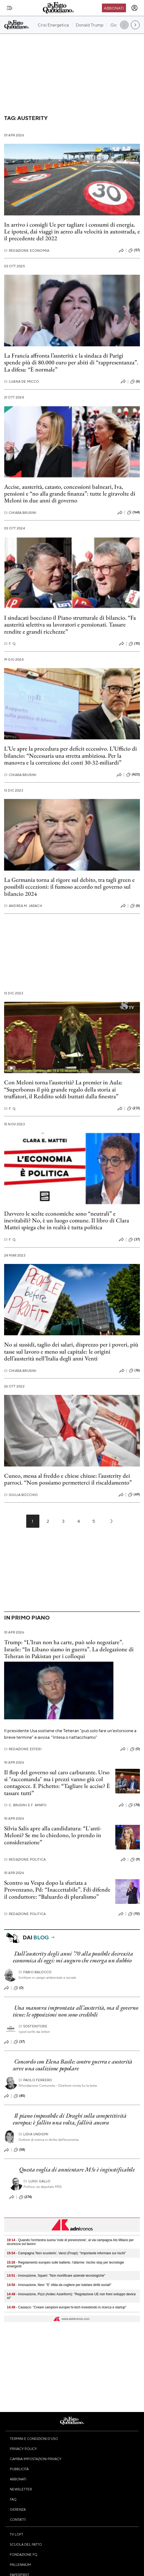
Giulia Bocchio (21, 1495)
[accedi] (134, 8)
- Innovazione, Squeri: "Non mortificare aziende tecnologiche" (56, 2276)
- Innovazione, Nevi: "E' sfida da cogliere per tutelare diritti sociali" (59, 2285)
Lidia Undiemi (33, 2134)
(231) (133, 1108)
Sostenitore (33, 2026)
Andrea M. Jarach (23, 906)
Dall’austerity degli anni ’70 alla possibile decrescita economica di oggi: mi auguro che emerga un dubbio (73, 1956)
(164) (133, 512)
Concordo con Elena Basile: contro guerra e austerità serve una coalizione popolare (72, 2064)
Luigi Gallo (36, 2181)
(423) (133, 774)
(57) (134, 250)
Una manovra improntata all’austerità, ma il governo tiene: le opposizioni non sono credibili (75, 2011)
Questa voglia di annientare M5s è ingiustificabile (77, 2169)
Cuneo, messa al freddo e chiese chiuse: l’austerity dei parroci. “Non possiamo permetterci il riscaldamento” (68, 1479)
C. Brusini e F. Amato (25, 1805)
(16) (134, 1370)
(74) (134, 1805)
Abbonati (114, 7)
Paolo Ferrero (35, 2080)
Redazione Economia (26, 250)
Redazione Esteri (23, 1749)
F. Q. (10, 644)
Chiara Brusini (20, 513)
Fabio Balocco (35, 1972)
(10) (134, 644)
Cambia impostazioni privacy (35, 2459)
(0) (135, 1749)
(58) (19, 2150)
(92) (134, 1914)
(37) (134, 1239)
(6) (135, 381)
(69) (134, 1494)
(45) (19, 2096)
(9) (135, 1859)
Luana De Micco (21, 381)
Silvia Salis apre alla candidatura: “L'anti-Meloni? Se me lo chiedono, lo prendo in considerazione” (52, 1835)
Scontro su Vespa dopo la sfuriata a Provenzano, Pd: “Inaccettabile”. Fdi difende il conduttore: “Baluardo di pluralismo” (57, 1890)
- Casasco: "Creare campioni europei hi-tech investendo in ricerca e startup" (66, 2307)
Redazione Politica (25, 1859)
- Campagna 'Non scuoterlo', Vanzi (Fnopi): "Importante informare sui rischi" (66, 2253)
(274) (25, 2197)
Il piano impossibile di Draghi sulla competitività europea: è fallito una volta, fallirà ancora (70, 2119)
